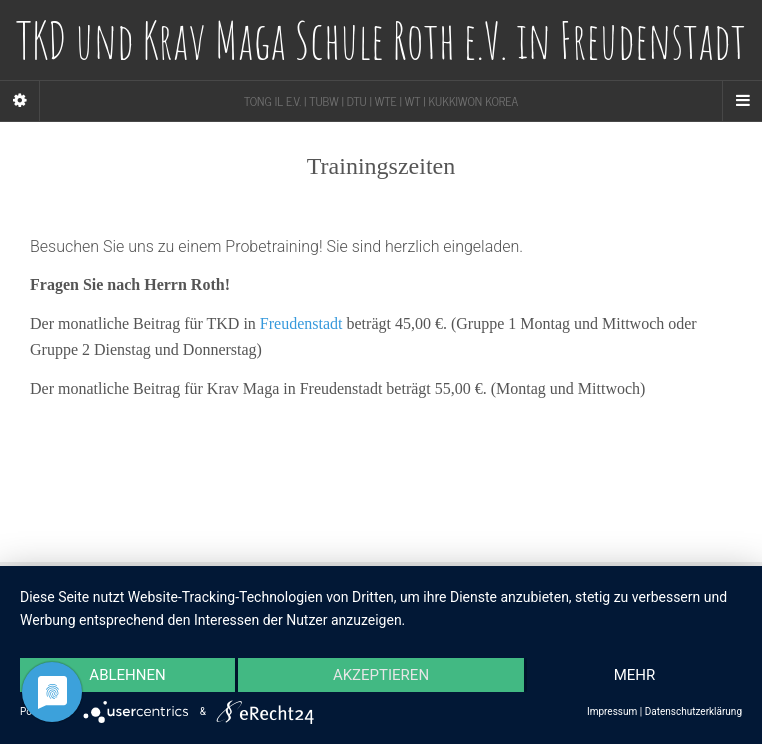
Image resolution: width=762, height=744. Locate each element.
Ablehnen (127, 675)
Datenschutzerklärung (693, 711)
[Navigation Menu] (742, 101)
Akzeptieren (381, 675)
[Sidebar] (20, 101)
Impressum (612, 711)
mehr (635, 675)
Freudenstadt (301, 323)
